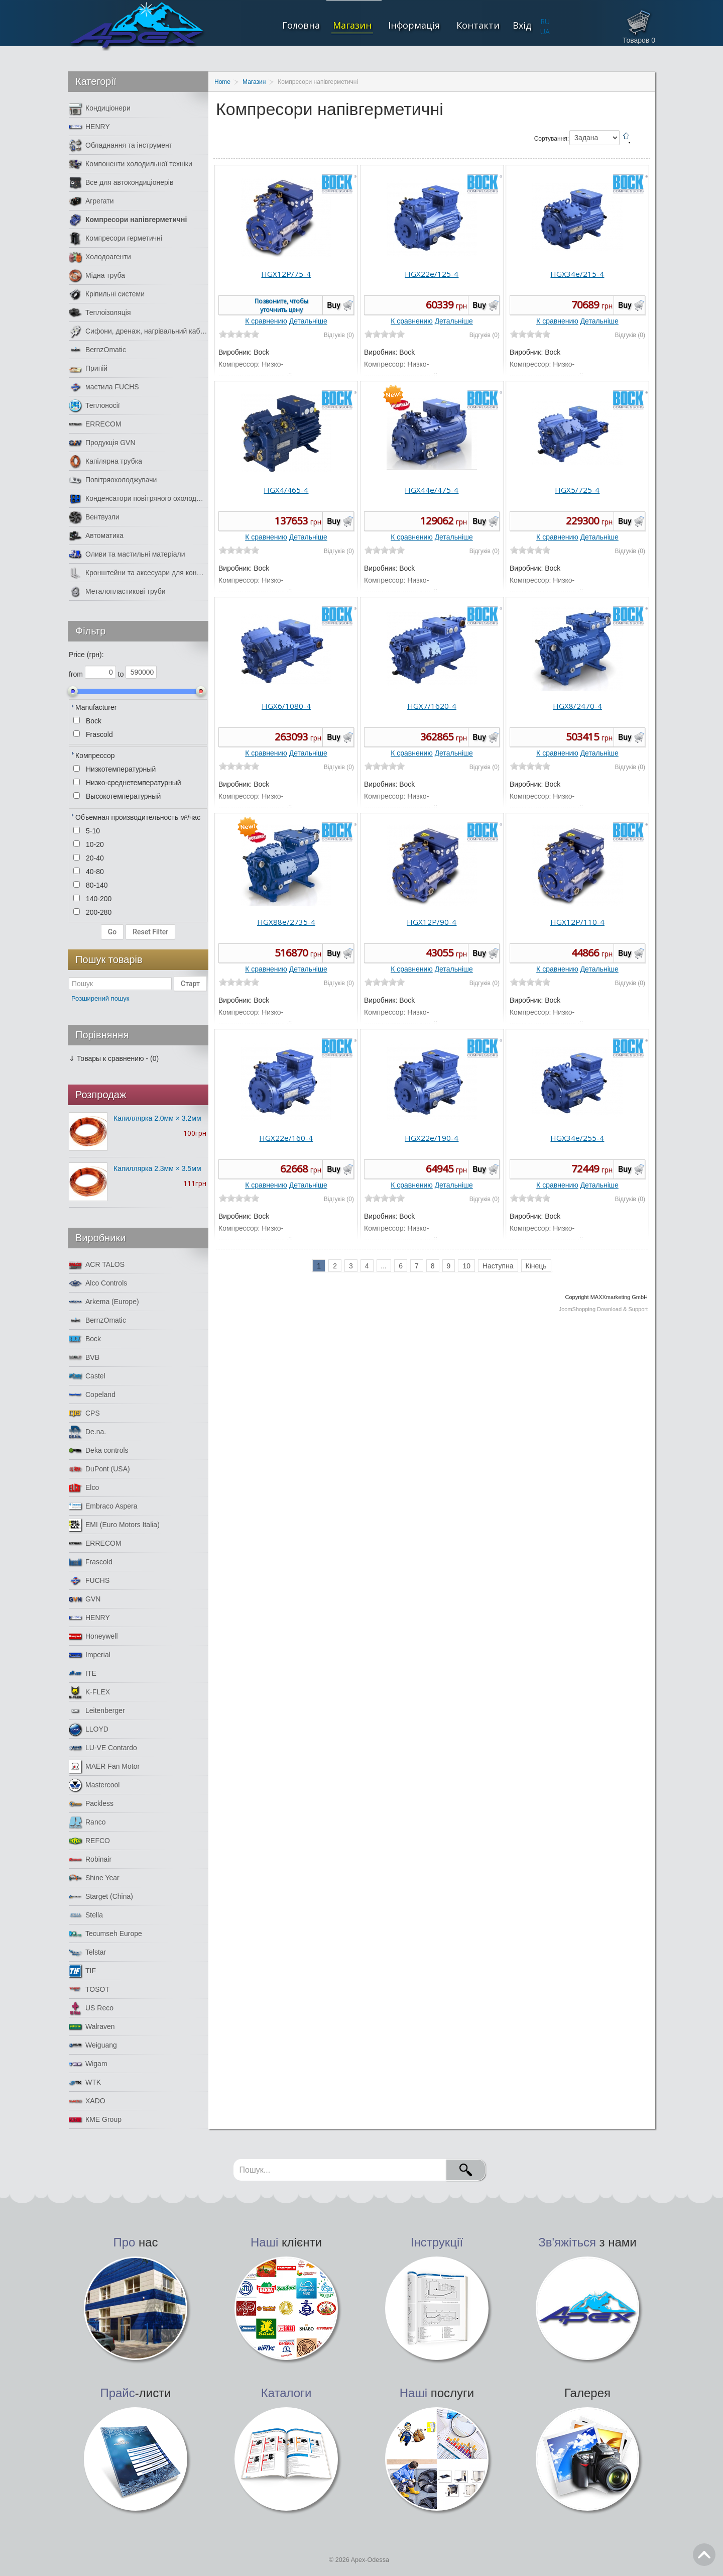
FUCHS (89, 1580)
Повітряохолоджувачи (113, 480)
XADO (87, 2101)
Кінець (536, 1266)
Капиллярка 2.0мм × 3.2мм (157, 1118)
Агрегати (91, 201)
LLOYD (88, 1729)
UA (545, 31)
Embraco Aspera (103, 1506)
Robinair (90, 1859)
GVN (84, 1599)
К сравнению (266, 321)
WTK (85, 2082)
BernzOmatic (97, 350)
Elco (84, 1487)
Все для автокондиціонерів (121, 182)
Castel (87, 1376)
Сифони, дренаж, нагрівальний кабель (138, 331)
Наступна (498, 1266)
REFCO (89, 1841)
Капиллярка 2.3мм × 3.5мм (157, 1168)
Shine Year (94, 1878)
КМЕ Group (95, 2119)
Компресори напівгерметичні (128, 219)
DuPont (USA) (99, 1469)
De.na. (87, 1432)
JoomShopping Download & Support (603, 1309)
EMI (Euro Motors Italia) (114, 1525)
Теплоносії (94, 405)
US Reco (91, 2008)
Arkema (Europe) (104, 1302)
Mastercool (94, 1785)
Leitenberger (97, 1710)
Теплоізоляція (100, 312)
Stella (86, 1915)
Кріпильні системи (107, 294)
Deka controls (99, 1450)
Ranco (87, 1822)
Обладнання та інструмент (120, 145)
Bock (85, 1339)
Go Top (704, 2554)
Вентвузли (94, 517)
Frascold (90, 1562)
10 (466, 1266)
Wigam (88, 2064)
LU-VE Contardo (103, 1748)
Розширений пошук (100, 998)
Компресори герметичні (115, 238)
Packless (91, 1803)
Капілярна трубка (105, 461)
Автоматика (96, 535)
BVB (84, 1357)
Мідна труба (97, 275)
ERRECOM (95, 424)
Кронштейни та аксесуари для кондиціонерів (138, 573)
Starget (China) (101, 1896)
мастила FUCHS (104, 387)
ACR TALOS (97, 1264)
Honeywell (93, 1636)
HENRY (89, 127)
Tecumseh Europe (105, 1933)
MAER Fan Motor (104, 1766)
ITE (82, 1673)
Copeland (92, 1394)
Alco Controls (98, 1283)
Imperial (89, 1655)
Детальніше (308, 321)
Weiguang (93, 2045)
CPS (84, 1413)
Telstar (87, 1952)
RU (545, 21)
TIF (82, 1971)
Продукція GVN (102, 443)
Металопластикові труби (117, 591)
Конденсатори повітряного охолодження (138, 498)
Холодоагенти (100, 257)
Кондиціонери (100, 108)
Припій (88, 368)
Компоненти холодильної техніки (130, 164)
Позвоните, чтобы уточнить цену (281, 305)
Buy (333, 305)
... (384, 1266)
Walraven (92, 2026)
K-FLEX (89, 1692)
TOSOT (89, 1989)
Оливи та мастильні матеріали (127, 554)
